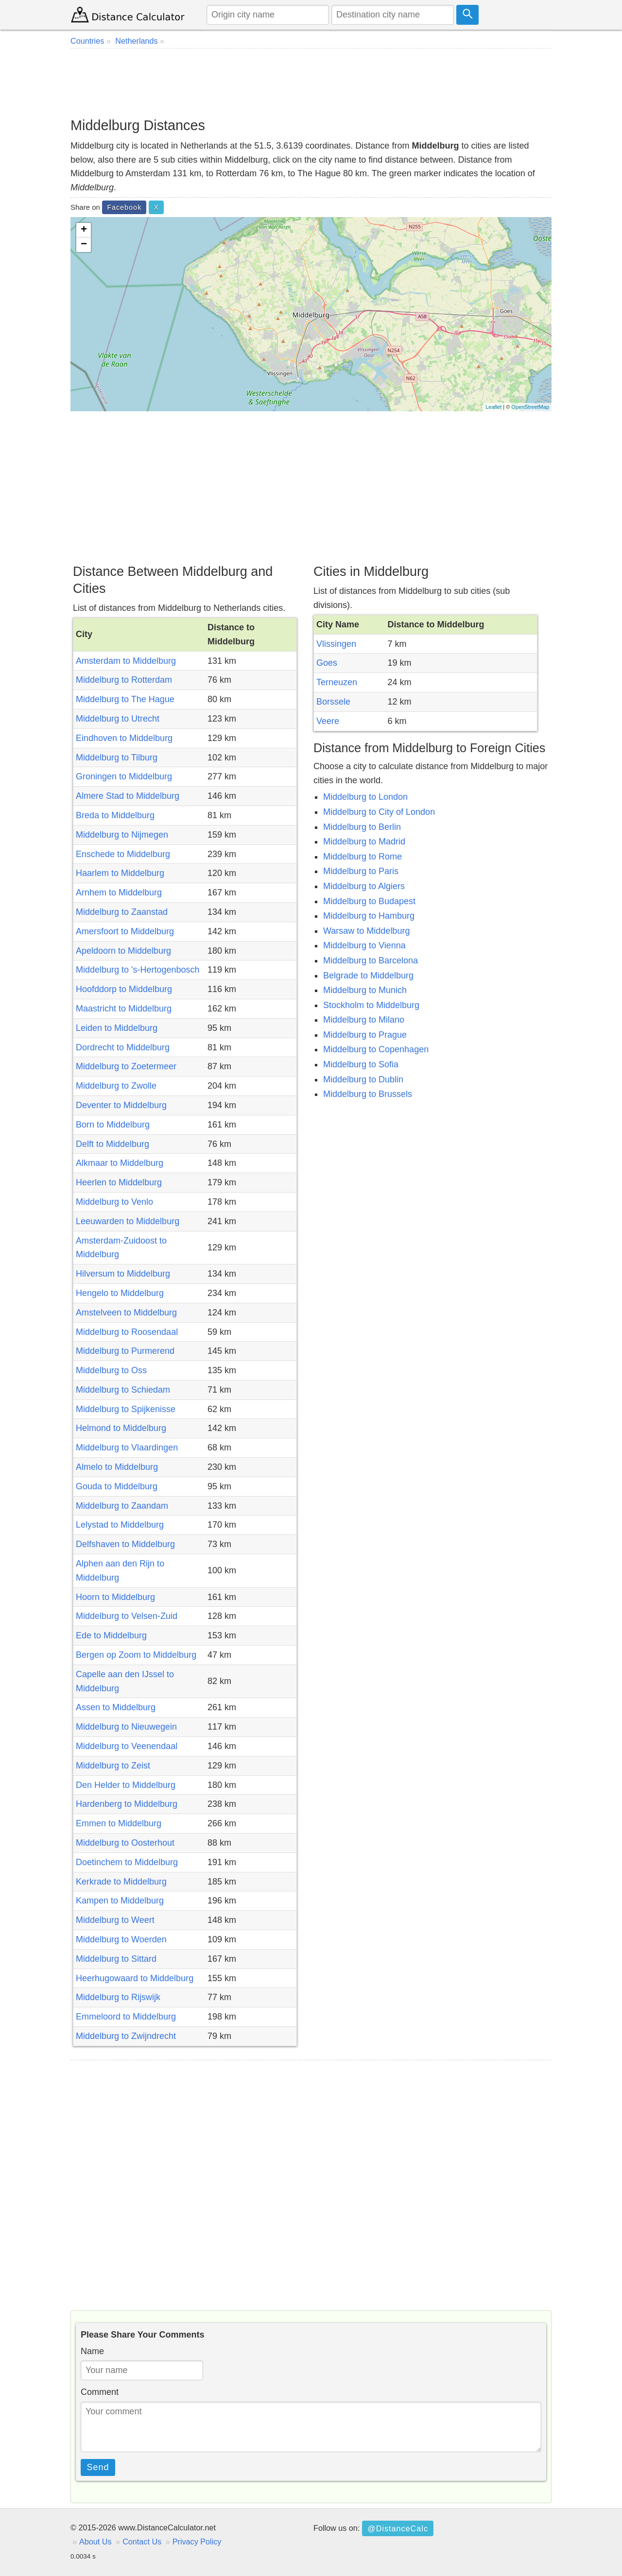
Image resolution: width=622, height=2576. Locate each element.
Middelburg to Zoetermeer (126, 1066)
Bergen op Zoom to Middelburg (136, 1655)
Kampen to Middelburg (120, 1900)
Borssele (333, 702)
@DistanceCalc (397, 2528)
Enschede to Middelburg (123, 854)
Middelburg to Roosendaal (127, 1332)
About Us (95, 2541)
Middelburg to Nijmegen (122, 835)
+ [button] (84, 230)
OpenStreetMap (530, 407)
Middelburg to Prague (365, 1035)
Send (98, 2467)
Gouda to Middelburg (116, 1486)
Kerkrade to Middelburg (121, 1881)
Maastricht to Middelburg (124, 1008)
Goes (326, 663)
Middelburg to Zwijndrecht (126, 2036)
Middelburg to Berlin (362, 827)
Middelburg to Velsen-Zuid (126, 1616)
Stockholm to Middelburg (371, 1005)
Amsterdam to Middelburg (126, 661)
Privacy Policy (197, 2541)
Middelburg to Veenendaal (126, 1746)
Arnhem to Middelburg (119, 892)
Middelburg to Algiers (364, 886)
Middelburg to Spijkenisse (125, 1409)
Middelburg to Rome (362, 856)
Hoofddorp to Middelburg (124, 989)
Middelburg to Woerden (121, 1939)
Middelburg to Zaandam (122, 1506)
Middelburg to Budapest (369, 901)
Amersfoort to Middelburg (125, 931)
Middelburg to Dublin (363, 1079)
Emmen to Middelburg (118, 1823)
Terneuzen (336, 682)
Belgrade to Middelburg (368, 975)
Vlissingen (336, 644)
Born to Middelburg (113, 1124)
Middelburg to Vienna (364, 945)
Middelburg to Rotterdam (124, 680)
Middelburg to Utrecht (117, 719)
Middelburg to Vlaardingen (127, 1447)
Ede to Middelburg (111, 1635)
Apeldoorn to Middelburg (123, 951)
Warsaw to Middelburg (366, 931)
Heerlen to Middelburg (119, 1182)
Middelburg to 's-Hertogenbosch (138, 970)
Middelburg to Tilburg (116, 757)
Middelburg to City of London (379, 812)
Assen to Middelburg (116, 1707)
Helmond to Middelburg (121, 1428)
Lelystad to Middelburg (120, 1525)
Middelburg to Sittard (116, 1959)
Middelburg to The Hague (125, 699)
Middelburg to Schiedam (123, 1390)
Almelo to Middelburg (117, 1467)
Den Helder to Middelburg (125, 1785)
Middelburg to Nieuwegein (126, 1727)
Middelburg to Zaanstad (122, 912)
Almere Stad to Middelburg (127, 796)
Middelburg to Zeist (113, 1765)
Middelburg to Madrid (364, 841)
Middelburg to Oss (111, 1370)
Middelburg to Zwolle (116, 1086)
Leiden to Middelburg (116, 1028)
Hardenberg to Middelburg (126, 1804)
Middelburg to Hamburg (369, 916)
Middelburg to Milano (363, 1020)
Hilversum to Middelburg (123, 1274)
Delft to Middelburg (112, 1144)
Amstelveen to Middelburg (126, 1312)
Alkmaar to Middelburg (119, 1163)
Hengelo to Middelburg (120, 1293)
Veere (327, 721)
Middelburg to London (365, 797)
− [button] (84, 244)
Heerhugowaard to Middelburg (134, 1978)
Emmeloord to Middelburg (126, 2016)
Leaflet (493, 407)
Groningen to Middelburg (124, 776)
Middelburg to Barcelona (370, 960)
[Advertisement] (311, 82)
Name (92, 2351)
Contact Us (141, 2541)
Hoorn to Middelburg (115, 1597)
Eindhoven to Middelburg (124, 738)
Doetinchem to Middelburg (127, 1862)
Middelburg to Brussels (367, 1094)
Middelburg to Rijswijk (118, 1997)
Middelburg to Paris (360, 871)
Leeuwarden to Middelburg (127, 1221)
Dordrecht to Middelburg (123, 1047)
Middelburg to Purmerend (125, 1351)
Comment (100, 2392)
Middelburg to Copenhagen (376, 1049)
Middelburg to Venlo (114, 1202)
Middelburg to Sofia (360, 1064)
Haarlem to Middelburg (120, 873)
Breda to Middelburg (115, 815)
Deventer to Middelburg (121, 1105)
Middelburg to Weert (115, 1920)
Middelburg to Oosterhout (125, 1843)
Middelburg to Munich (365, 990)
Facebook (124, 207)
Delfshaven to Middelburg (125, 1544)
